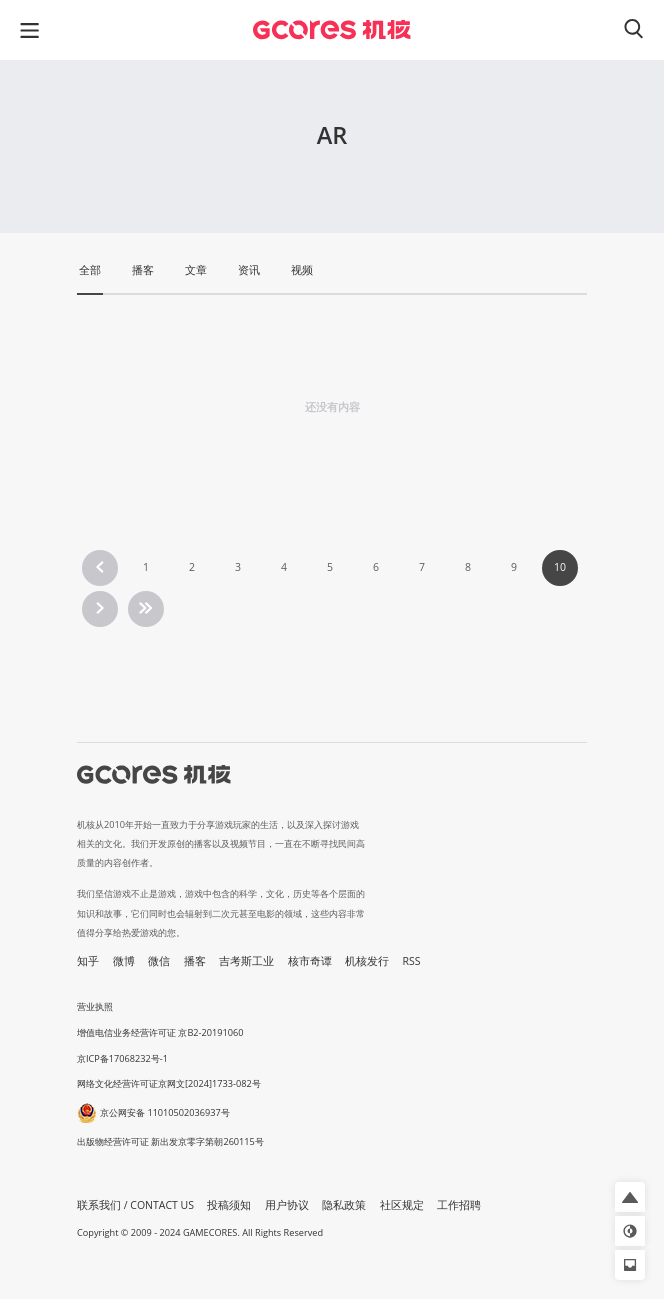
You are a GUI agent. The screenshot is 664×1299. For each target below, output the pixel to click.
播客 (195, 961)
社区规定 (402, 1205)
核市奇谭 (310, 961)
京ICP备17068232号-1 (122, 1058)
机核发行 (367, 961)
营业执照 (95, 1006)
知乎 (88, 961)
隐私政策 (344, 1205)
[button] (630, 1197)
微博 (124, 961)
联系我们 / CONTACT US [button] (135, 1205)
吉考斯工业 (246, 961)
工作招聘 (459, 1205)
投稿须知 (229, 1205)
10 (560, 567)
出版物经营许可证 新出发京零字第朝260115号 (170, 1141)
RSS (412, 961)
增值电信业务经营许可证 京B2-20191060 (160, 1032)
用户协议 (287, 1205)
